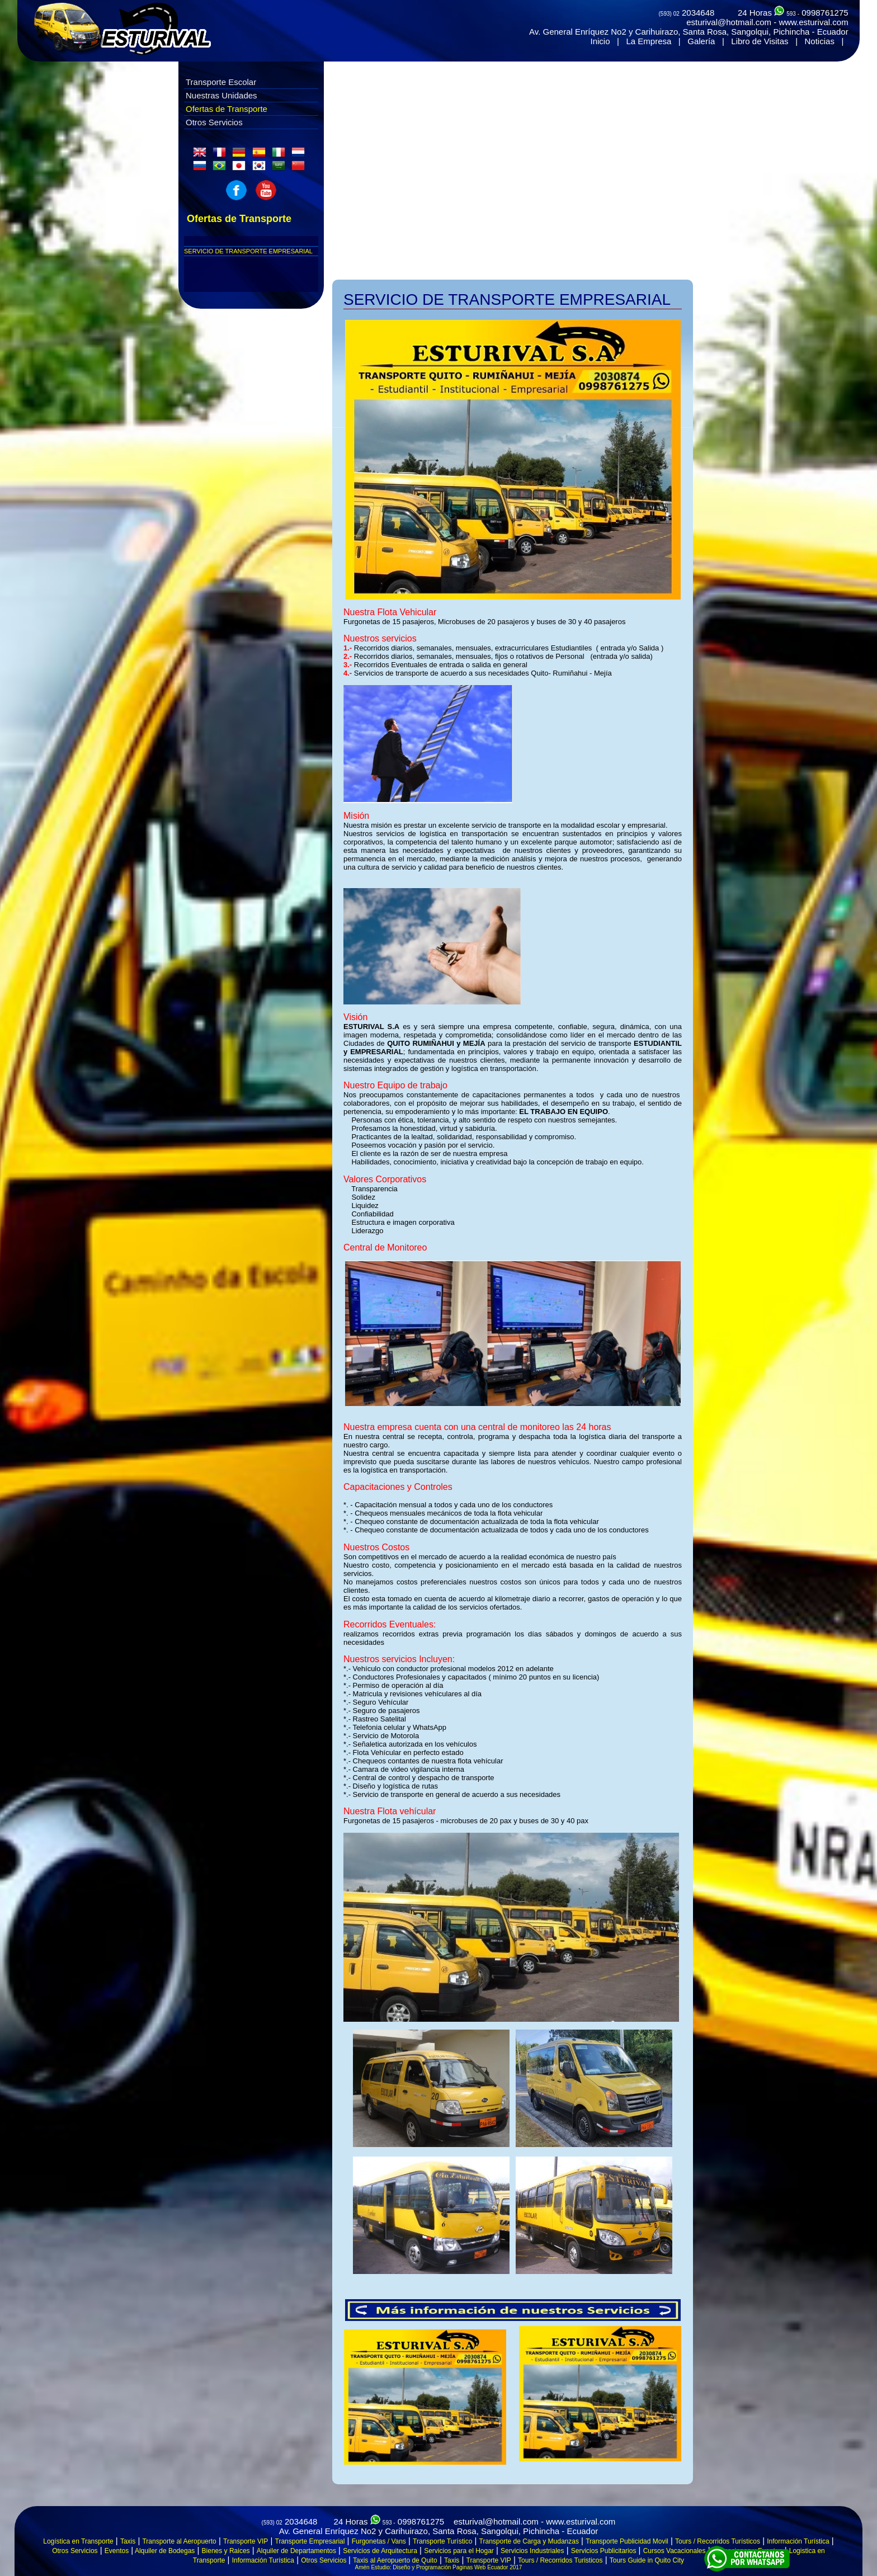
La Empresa (648, 41)
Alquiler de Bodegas (164, 2551)
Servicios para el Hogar (459, 2551)
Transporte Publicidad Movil (627, 2541)
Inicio (600, 41)
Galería (701, 41)
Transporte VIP (245, 2541)
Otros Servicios (214, 122)
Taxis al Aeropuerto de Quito (395, 2560)
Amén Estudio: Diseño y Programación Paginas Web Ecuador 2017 (438, 2567)
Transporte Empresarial (310, 2541)
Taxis (127, 2541)
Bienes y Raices (226, 2551)
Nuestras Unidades (221, 95)
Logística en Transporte (78, 2541)
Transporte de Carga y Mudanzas (529, 2541)
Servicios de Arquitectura (380, 2551)
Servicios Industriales (532, 2551)
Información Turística (798, 2541)
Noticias (819, 41)
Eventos (117, 2551)
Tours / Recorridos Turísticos (717, 2541)
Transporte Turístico (442, 2541)
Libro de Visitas (759, 41)
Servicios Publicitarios (603, 2551)
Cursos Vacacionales (674, 2551)
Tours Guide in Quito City (647, 2560)
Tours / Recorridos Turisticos (560, 2560)
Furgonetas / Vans (379, 2541)
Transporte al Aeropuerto (179, 2541)
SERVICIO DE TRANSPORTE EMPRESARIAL (248, 251)
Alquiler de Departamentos (296, 2551)
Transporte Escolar (221, 82)
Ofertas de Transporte (226, 109)
